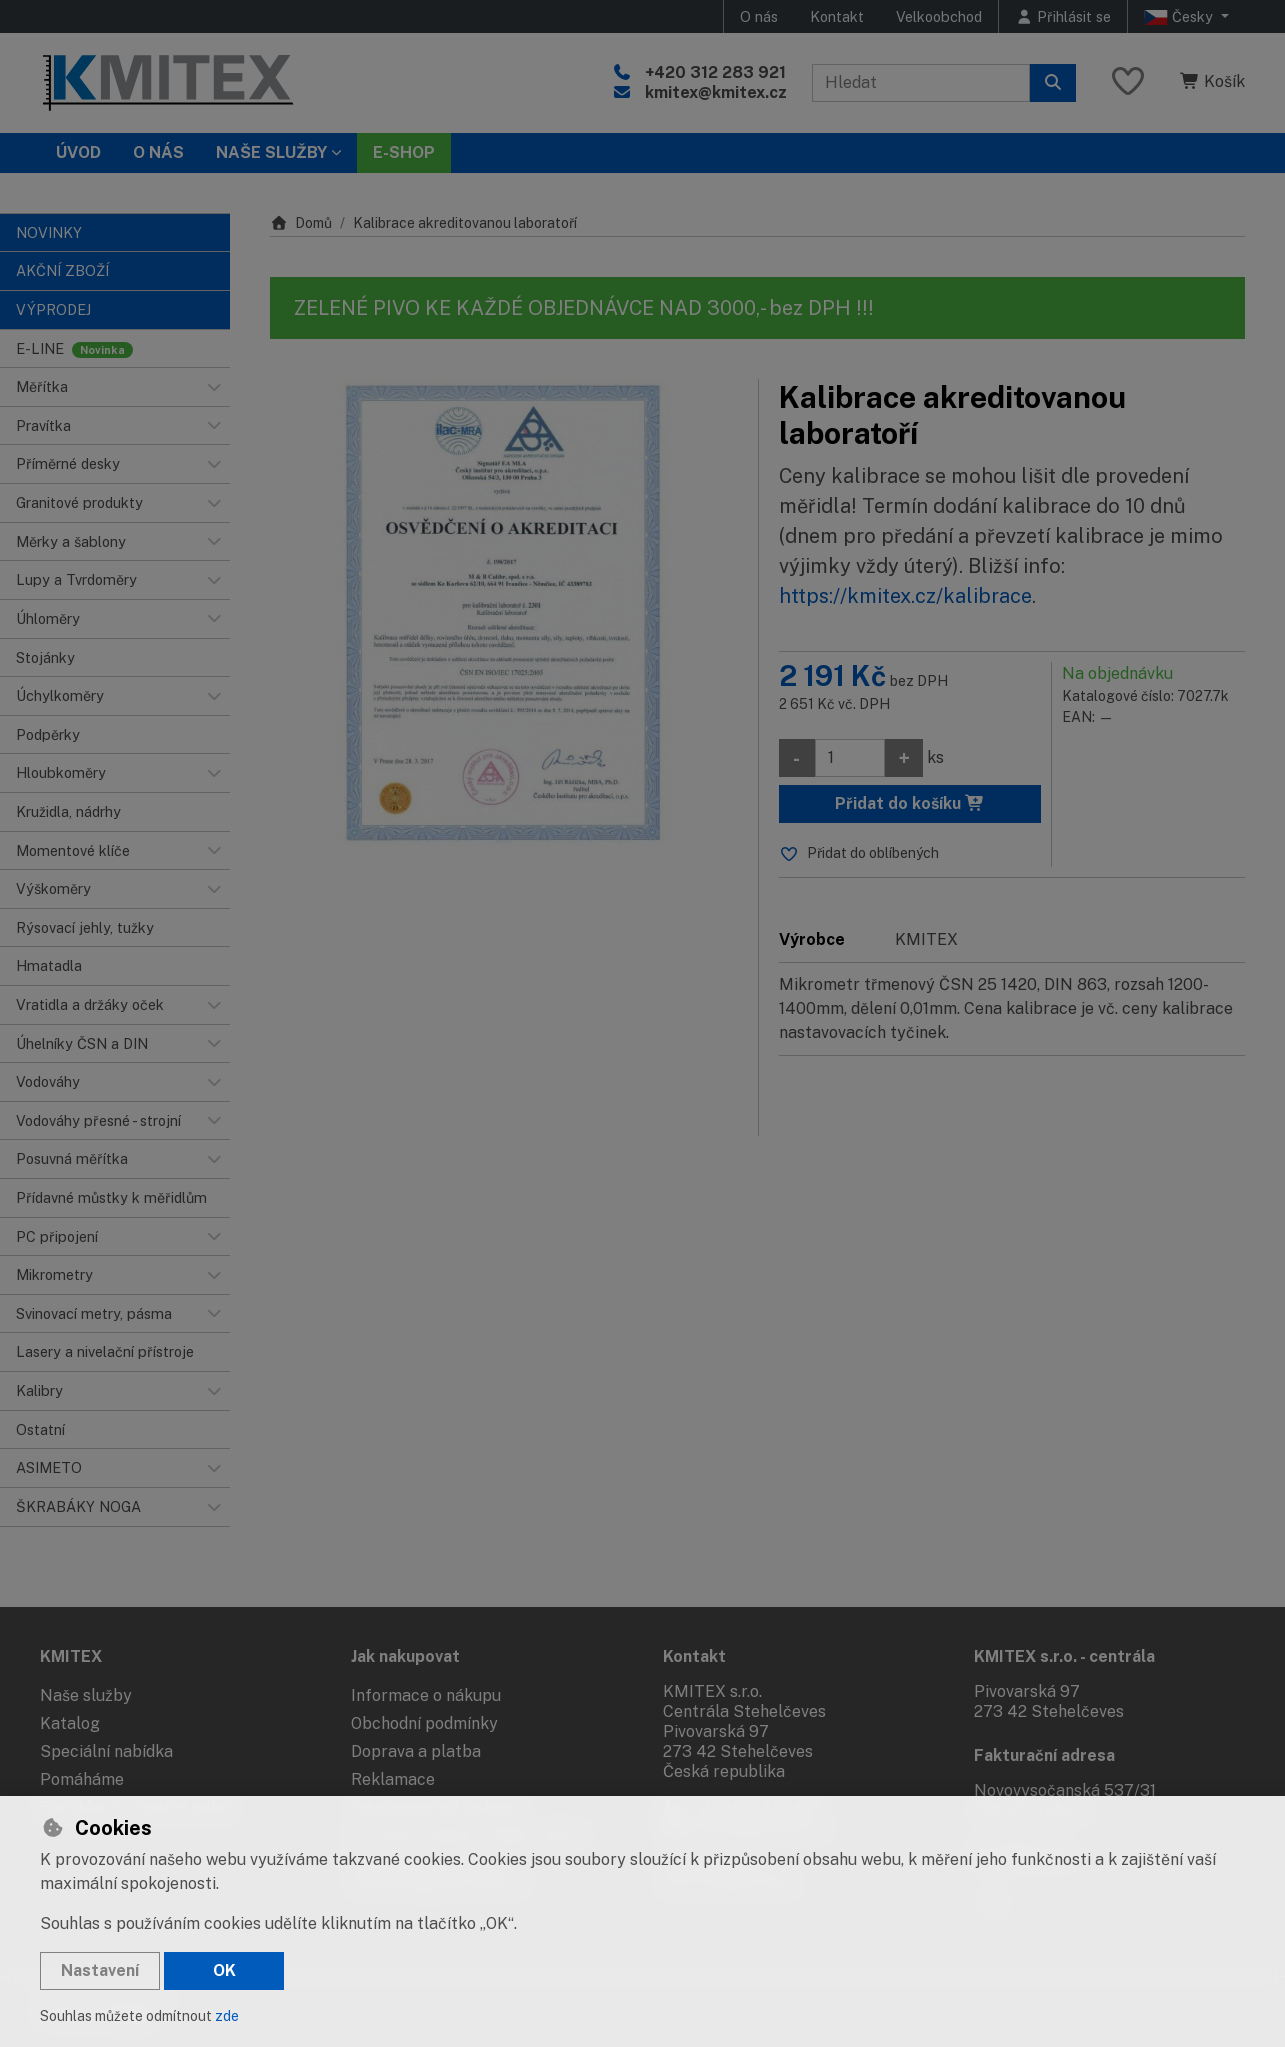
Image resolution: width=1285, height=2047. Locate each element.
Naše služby (86, 1695)
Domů (301, 223)
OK (224, 1970)
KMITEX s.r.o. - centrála (1064, 1656)
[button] (214, 387)
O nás (759, 16)
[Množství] (850, 758)
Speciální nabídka (106, 1751)
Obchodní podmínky (424, 1723)
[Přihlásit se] (1063, 16)
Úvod (78, 152)
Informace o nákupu (426, 1695)
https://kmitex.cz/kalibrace (905, 596)
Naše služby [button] (271, 152)
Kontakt (837, 16)
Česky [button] (1180, 17)
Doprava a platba (416, 1751)
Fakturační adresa (1044, 1755)
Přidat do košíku (910, 803)
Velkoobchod (939, 16)
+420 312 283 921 (715, 72)
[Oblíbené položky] (1128, 82)
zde (227, 2016)
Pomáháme (82, 1779)
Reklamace (393, 1779)
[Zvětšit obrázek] (504, 613)
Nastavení (100, 1970)
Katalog (70, 1723)
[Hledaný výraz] (921, 83)
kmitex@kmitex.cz (716, 92)
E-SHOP (404, 152)
